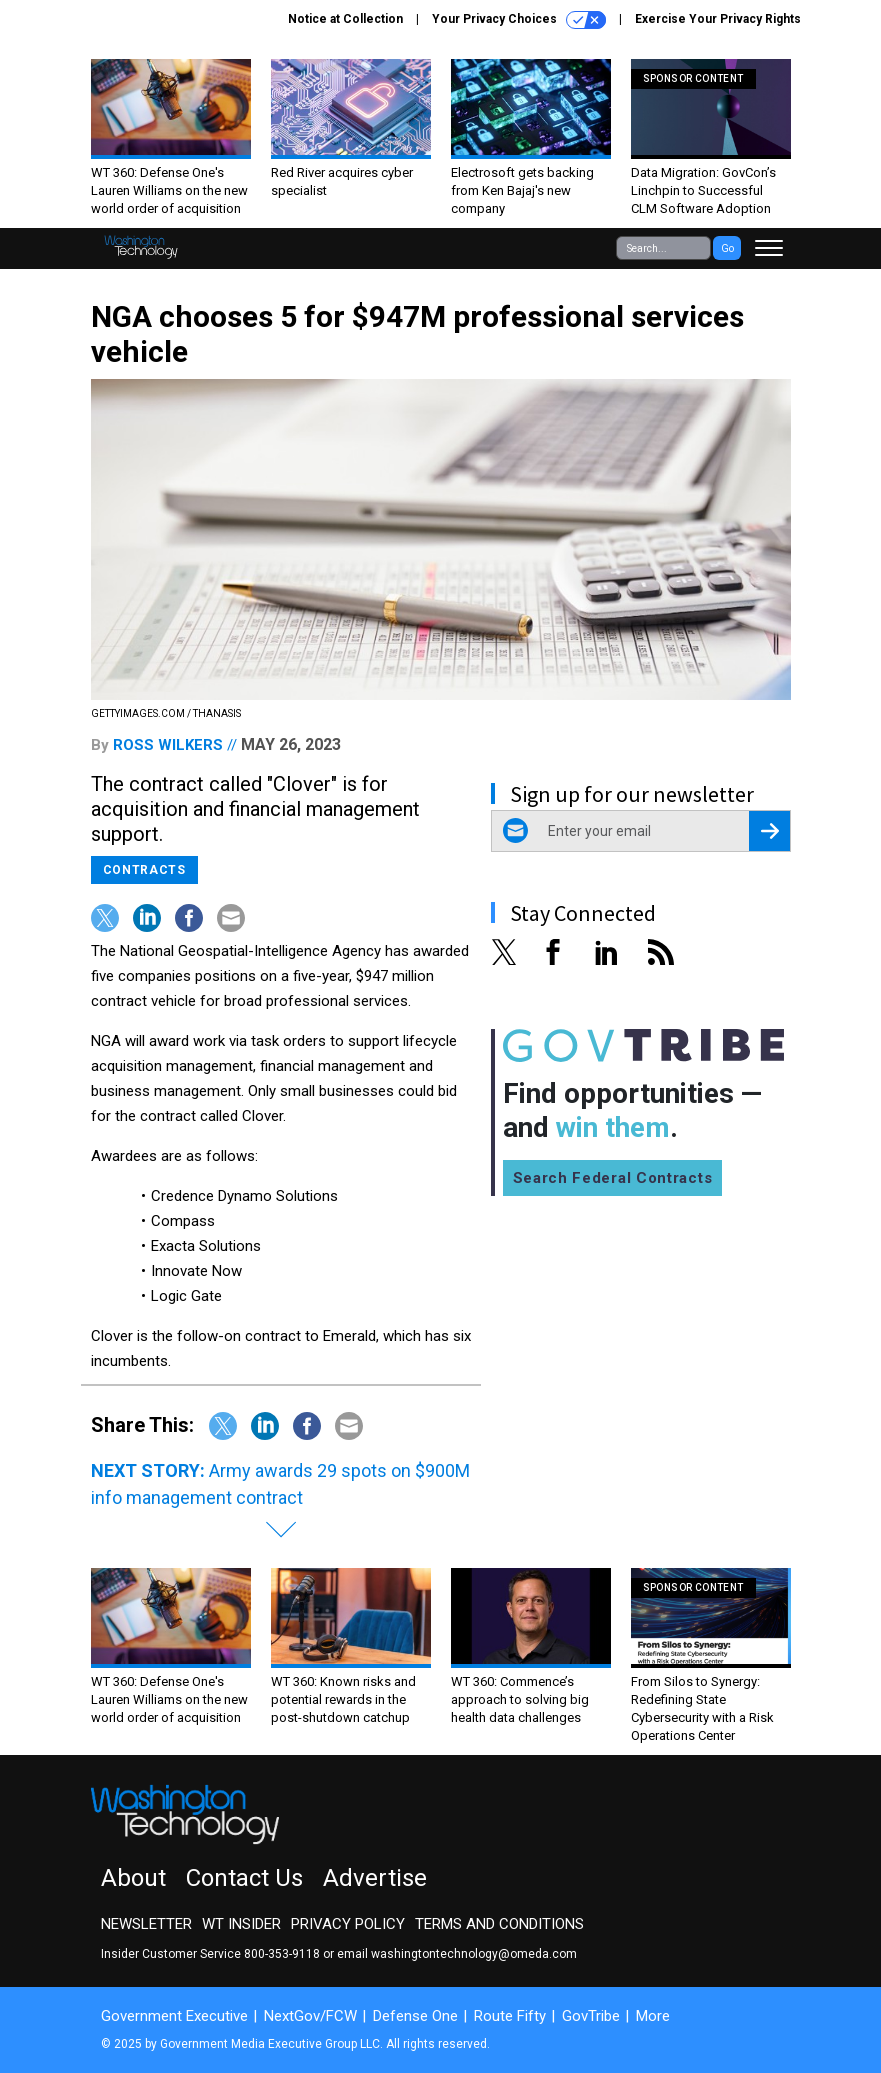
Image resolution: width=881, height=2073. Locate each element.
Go (727, 248)
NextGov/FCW (310, 2016)
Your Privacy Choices (519, 20)
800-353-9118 (282, 1954)
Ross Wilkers (168, 745)
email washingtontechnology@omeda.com (457, 1954)
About (133, 1878)
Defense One (415, 2016)
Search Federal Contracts (613, 1178)
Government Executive (174, 2016)
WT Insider (241, 1924)
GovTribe (591, 2016)
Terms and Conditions (499, 1924)
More (653, 2016)
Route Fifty (510, 2016)
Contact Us (244, 1878)
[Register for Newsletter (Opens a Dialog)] (769, 831)
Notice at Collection (345, 19)
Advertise (375, 1878)
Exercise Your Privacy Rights (718, 19)
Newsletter (146, 1924)
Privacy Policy (348, 1924)
